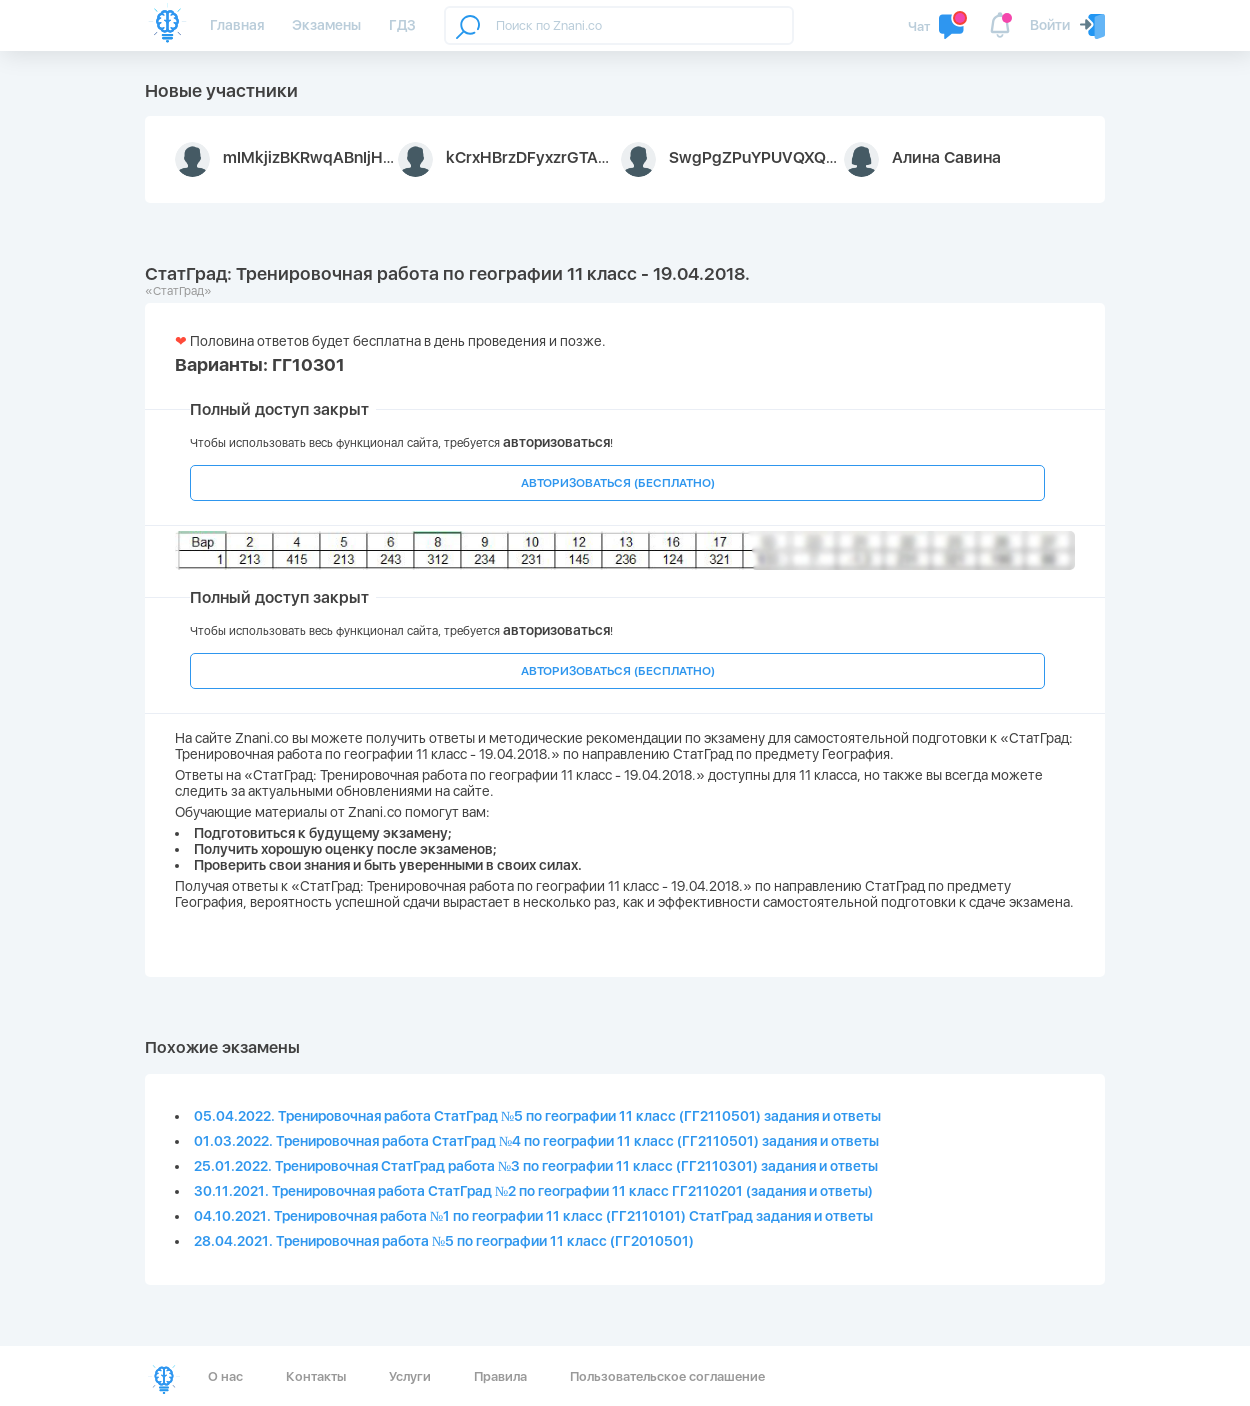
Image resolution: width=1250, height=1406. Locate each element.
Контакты (316, 1376)
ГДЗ (402, 25)
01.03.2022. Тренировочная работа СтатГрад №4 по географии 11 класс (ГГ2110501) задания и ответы (536, 1141)
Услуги (410, 1376)
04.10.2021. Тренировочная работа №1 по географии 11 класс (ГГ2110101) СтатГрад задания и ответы (533, 1216)
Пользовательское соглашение (667, 1376)
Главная (237, 25)
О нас (225, 1376)
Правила (500, 1376)
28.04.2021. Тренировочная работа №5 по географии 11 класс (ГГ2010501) (444, 1241)
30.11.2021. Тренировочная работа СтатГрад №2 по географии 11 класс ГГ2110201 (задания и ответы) (533, 1191)
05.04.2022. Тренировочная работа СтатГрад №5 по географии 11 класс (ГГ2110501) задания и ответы (537, 1116)
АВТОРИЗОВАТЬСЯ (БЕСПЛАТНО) (618, 483)
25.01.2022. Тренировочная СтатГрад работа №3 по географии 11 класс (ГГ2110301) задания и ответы (536, 1166)
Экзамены (326, 25)
